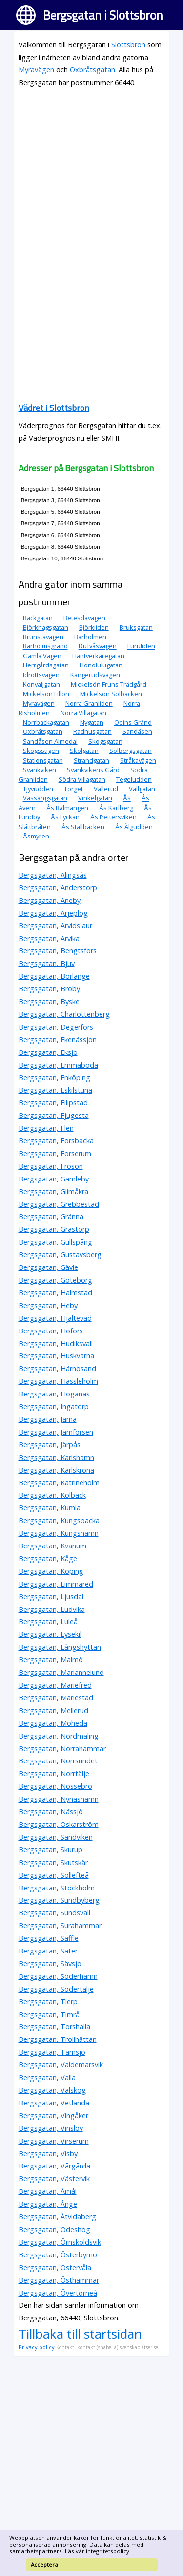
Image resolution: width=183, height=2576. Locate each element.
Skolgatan (84, 750)
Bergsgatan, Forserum (55, 1153)
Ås (127, 798)
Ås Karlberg (116, 807)
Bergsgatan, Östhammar (59, 2280)
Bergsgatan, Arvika (49, 938)
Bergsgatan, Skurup (50, 1849)
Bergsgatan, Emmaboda (58, 1065)
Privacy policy (37, 2347)
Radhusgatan (92, 731)
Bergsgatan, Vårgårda (54, 2165)
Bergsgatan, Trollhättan (58, 2039)
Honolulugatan (101, 665)
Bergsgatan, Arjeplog (53, 913)
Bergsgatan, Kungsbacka (59, 1520)
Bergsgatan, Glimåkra (53, 1191)
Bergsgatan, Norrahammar (62, 1748)
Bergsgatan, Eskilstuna (55, 1090)
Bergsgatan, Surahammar (60, 1925)
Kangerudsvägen (95, 674)
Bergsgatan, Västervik (54, 2178)
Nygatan (91, 722)
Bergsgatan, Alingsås (53, 875)
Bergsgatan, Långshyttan (60, 1647)
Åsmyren (36, 836)
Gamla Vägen (42, 655)
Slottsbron (128, 44)
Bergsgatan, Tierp (48, 2001)
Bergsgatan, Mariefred (55, 1685)
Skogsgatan (105, 741)
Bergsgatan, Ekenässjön (58, 1039)
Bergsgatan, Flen (46, 1128)
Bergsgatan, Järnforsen (56, 1432)
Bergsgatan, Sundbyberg (59, 1900)
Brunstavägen (43, 636)
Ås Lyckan (65, 817)
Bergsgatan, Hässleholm (58, 1381)
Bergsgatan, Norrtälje (54, 1773)
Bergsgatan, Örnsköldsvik (60, 2242)
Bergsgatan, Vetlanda (54, 2102)
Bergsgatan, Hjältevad (55, 1318)
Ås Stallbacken (82, 826)
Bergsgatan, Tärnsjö (52, 2052)
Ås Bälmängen (67, 807)
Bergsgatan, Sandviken (56, 1837)
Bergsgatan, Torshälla (54, 2026)
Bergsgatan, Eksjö (48, 1052)
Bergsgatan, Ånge (48, 2204)
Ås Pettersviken (113, 817)
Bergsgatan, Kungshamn (59, 1533)
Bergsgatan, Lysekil (50, 1634)
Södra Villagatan (82, 779)
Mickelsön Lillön (46, 693)
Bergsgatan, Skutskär (53, 1862)
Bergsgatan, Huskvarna (56, 1355)
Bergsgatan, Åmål (48, 2191)
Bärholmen (90, 636)
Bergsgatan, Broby (49, 988)
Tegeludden (134, 779)
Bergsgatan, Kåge (48, 1558)
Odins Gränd (133, 722)
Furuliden (141, 646)
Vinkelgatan (95, 798)
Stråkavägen (138, 760)
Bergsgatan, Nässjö (51, 1811)
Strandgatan (91, 760)
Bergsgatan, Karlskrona (56, 1470)
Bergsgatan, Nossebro (55, 1786)
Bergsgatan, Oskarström (59, 1824)
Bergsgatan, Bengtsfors (58, 950)
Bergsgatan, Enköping (54, 1077)
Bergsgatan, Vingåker (53, 2115)
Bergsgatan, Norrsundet (58, 1760)
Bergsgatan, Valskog (52, 2090)
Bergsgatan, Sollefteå (54, 1875)
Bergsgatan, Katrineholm (59, 1482)
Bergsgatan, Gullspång (55, 1241)
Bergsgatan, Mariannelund (61, 1672)
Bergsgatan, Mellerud (53, 1710)
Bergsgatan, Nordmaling (59, 1735)
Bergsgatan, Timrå (49, 2014)
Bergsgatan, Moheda (53, 1723)
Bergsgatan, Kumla (50, 1507)
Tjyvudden (38, 788)
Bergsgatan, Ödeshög (54, 2229)
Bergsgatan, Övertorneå (58, 2292)
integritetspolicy (107, 2551)
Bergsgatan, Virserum (54, 2141)
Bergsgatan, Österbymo (58, 2254)
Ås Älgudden (134, 826)
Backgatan (38, 617)
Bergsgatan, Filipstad (53, 1102)
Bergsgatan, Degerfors (56, 1026)
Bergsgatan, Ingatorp (54, 1406)
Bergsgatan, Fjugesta (54, 1115)
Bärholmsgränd (45, 646)
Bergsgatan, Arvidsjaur (55, 925)
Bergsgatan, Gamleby (54, 1178)
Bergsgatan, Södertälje (56, 1989)
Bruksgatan (136, 627)
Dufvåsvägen (98, 646)
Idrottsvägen (41, 674)
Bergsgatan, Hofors (51, 1330)
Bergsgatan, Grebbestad (59, 1204)
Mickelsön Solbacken (111, 693)
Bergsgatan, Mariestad (56, 1697)
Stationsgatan (43, 760)
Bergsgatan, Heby (48, 1305)
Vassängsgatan (45, 798)
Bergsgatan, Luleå (48, 1621)
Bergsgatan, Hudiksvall (56, 1343)
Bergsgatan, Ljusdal (51, 1596)
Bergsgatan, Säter (48, 1950)
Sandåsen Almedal (50, 741)
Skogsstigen (41, 750)
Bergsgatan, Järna (48, 1419)
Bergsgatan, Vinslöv (51, 2128)
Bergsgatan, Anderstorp (58, 887)
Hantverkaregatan (98, 655)
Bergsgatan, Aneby (50, 900)
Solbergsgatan (130, 750)
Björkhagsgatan (45, 627)
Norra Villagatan (83, 712)
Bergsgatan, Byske (49, 1001)
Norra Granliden (89, 703)
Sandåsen (137, 731)
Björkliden (94, 627)
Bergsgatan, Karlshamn (56, 1457)
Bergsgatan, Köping (51, 1571)
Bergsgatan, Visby (48, 2153)
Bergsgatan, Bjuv (47, 963)
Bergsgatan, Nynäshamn (59, 1798)
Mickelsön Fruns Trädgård (108, 684)
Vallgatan (142, 788)
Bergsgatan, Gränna (51, 1216)
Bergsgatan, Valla (47, 2077)
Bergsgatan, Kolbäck (52, 1495)
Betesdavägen (84, 617)
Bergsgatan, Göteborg (55, 1280)
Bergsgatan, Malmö (51, 1659)
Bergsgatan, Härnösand (57, 1368)
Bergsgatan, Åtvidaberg (57, 2216)
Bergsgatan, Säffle (49, 1938)
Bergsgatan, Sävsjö (50, 1963)
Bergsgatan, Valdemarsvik (61, 2064)
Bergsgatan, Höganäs (54, 1393)
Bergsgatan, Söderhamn (58, 1976)
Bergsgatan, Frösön (51, 1166)
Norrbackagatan (46, 722)
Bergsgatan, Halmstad (55, 1292)
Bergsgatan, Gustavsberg (60, 1254)
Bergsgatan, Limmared (56, 1584)
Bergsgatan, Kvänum (52, 1545)
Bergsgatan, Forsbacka (56, 1140)
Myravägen (36, 69)
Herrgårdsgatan (46, 665)
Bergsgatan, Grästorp (54, 1229)
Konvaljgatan (41, 684)
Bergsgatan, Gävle (48, 1267)
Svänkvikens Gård (93, 769)
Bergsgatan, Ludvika (52, 1609)
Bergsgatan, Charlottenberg (64, 1014)
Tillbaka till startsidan (80, 2333)
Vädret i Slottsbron (54, 407)
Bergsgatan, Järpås (50, 1444)
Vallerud (106, 788)
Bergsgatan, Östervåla (55, 2267)
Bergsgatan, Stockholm (57, 1887)
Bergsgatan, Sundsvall (54, 1912)
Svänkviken (39, 769)
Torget (73, 788)
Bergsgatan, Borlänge (54, 976)
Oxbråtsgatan (92, 69)
